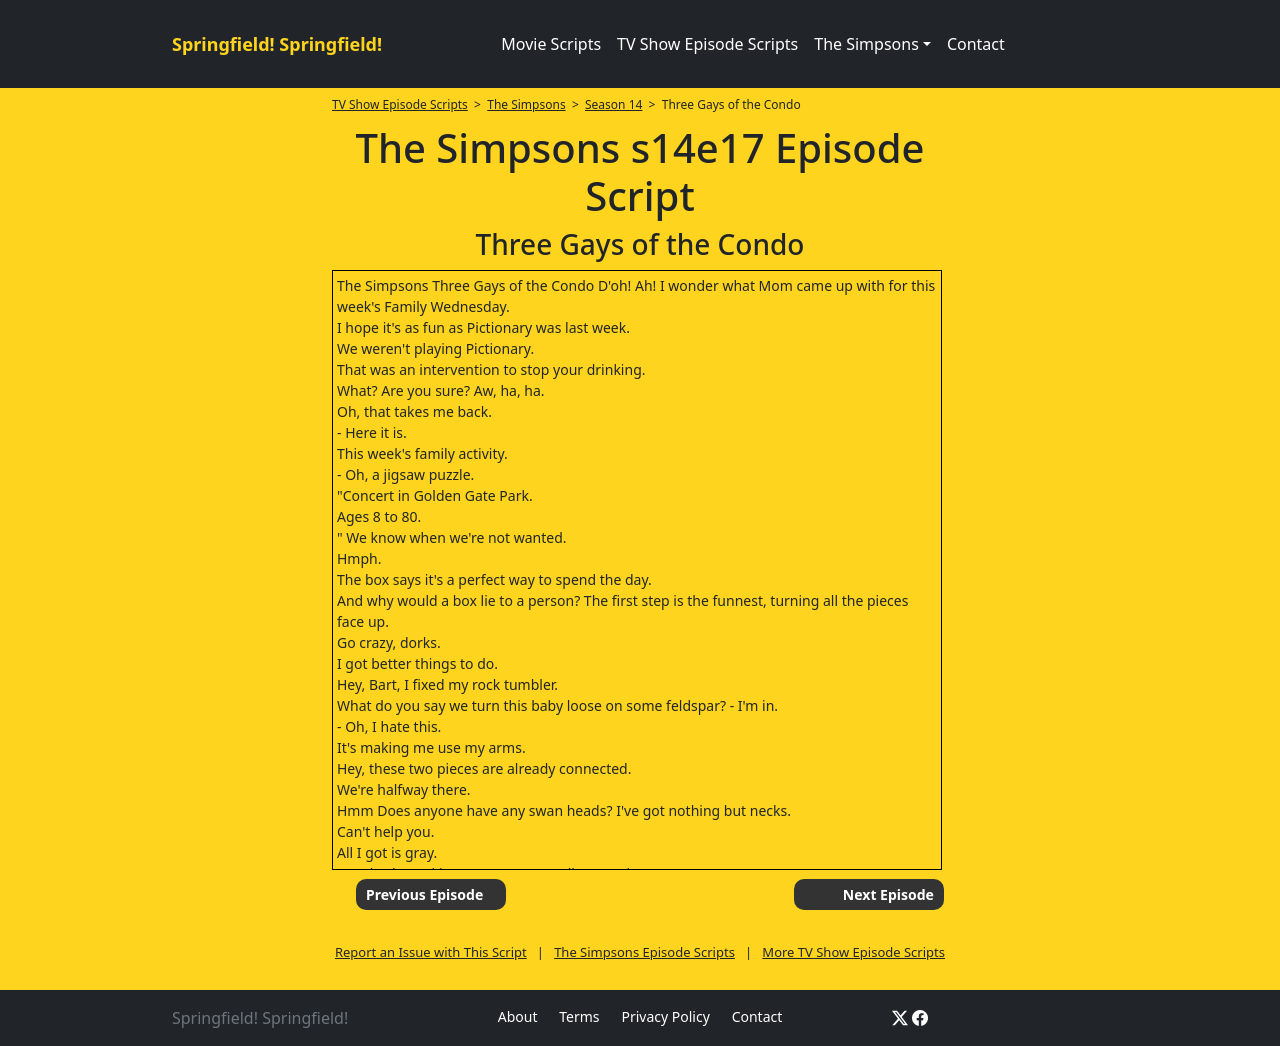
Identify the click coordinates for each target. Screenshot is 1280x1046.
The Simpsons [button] (866, 44)
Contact (976, 44)
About (518, 1016)
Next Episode (888, 894)
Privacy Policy (665, 1016)
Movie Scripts (551, 44)
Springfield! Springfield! (277, 44)
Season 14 (613, 104)
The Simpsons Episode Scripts (644, 952)
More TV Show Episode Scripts (853, 952)
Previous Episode (424, 894)
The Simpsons (526, 104)
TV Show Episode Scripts (707, 44)
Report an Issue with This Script (431, 952)
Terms (579, 1016)
